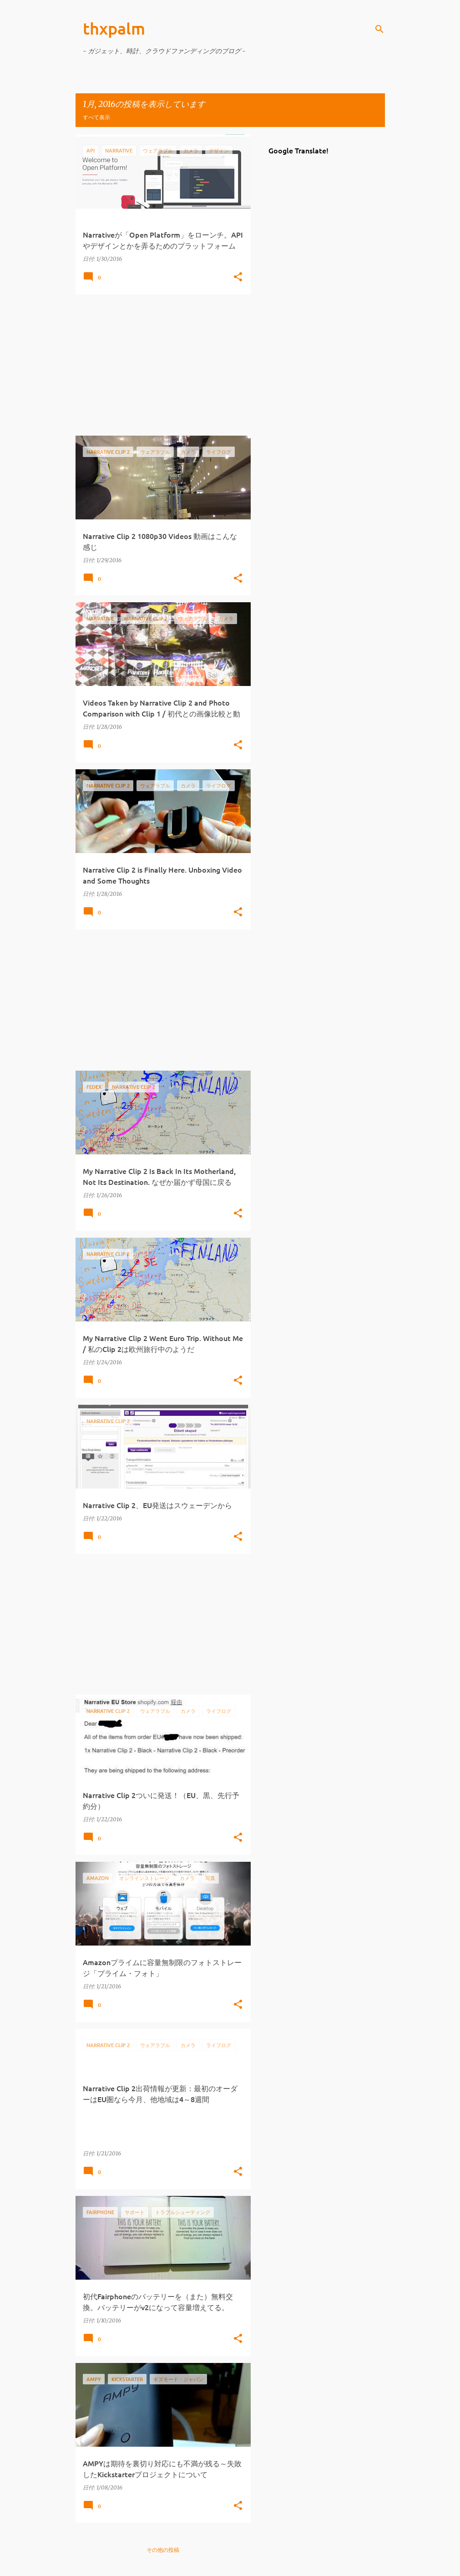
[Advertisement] (160, 365)
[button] (238, 277)
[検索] (379, 29)
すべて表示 (96, 117)
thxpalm (114, 28)
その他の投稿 (163, 2550)
